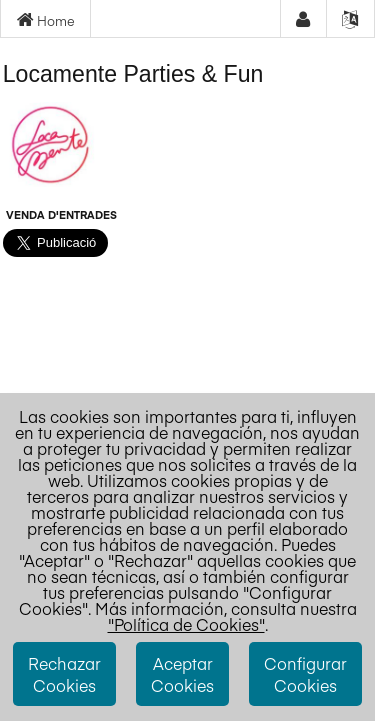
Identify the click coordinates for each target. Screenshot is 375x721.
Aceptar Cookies (182, 674)
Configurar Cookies (305, 674)
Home (46, 20)
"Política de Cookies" (186, 624)
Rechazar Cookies (64, 674)
